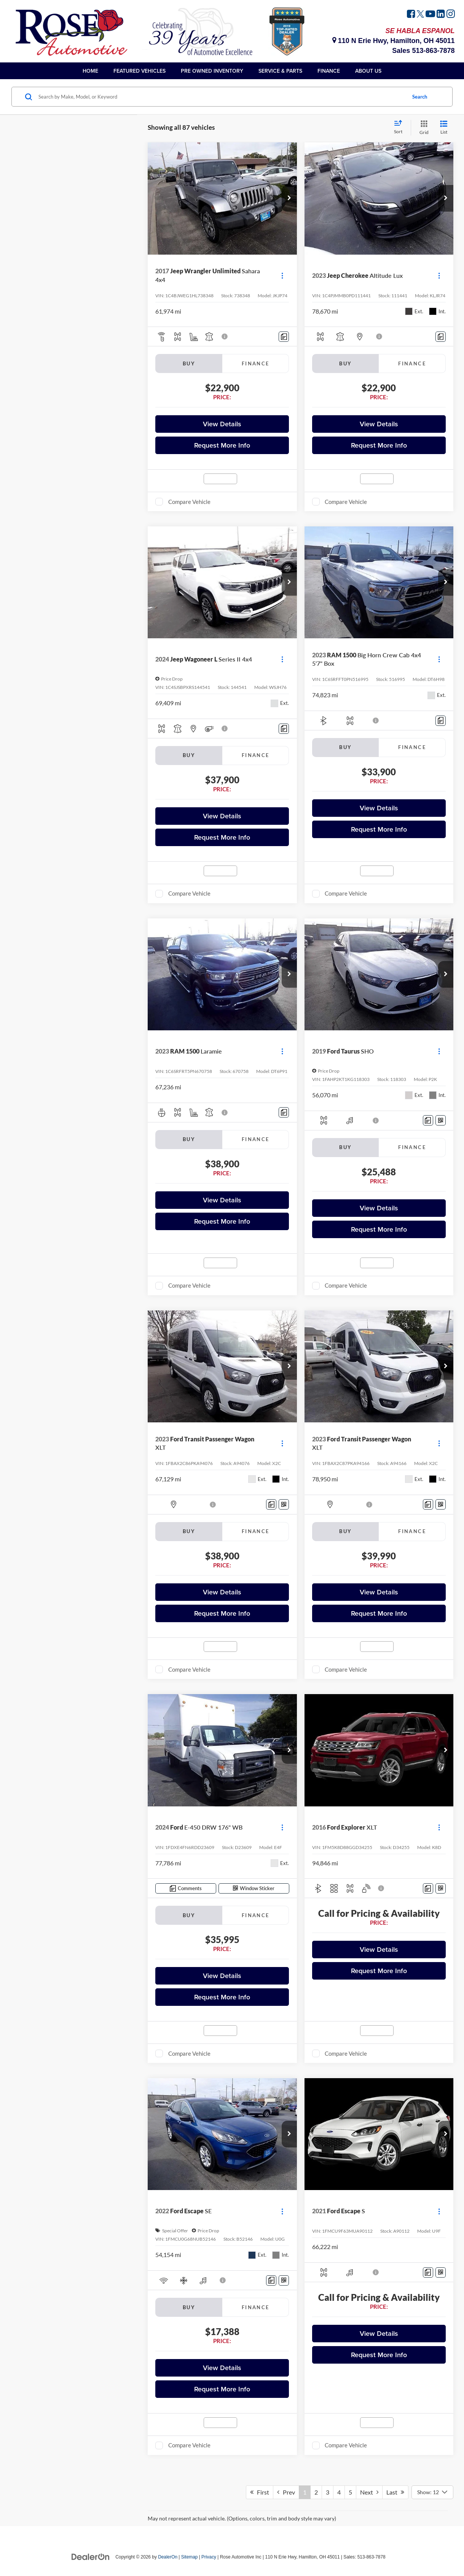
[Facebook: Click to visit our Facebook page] (411, 15)
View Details (222, 424)
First (259, 2492)
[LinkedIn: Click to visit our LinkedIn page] (441, 15)
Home (90, 71)
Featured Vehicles (139, 71)
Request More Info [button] (222, 445)
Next (369, 2492)
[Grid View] (422, 127)
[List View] (443, 127)
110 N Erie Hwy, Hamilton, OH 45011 (393, 41)
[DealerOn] (90, 2557)
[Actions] (282, 275)
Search (419, 97)
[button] (289, 198)
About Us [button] (368, 71)
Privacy (208, 2557)
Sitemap (189, 2557)
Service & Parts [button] (280, 71)
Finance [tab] (255, 363)
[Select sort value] (400, 127)
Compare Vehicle (189, 501)
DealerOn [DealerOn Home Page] (167, 2557)
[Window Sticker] (440, 1120)
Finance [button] (328, 71)
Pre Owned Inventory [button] (212, 71)
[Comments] (284, 337)
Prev (286, 2492)
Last (395, 2492)
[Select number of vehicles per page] (432, 2492)
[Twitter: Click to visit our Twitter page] (420, 15)
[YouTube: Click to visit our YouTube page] (430, 15)
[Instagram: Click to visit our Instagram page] (450, 15)
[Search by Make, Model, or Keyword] (221, 97)
